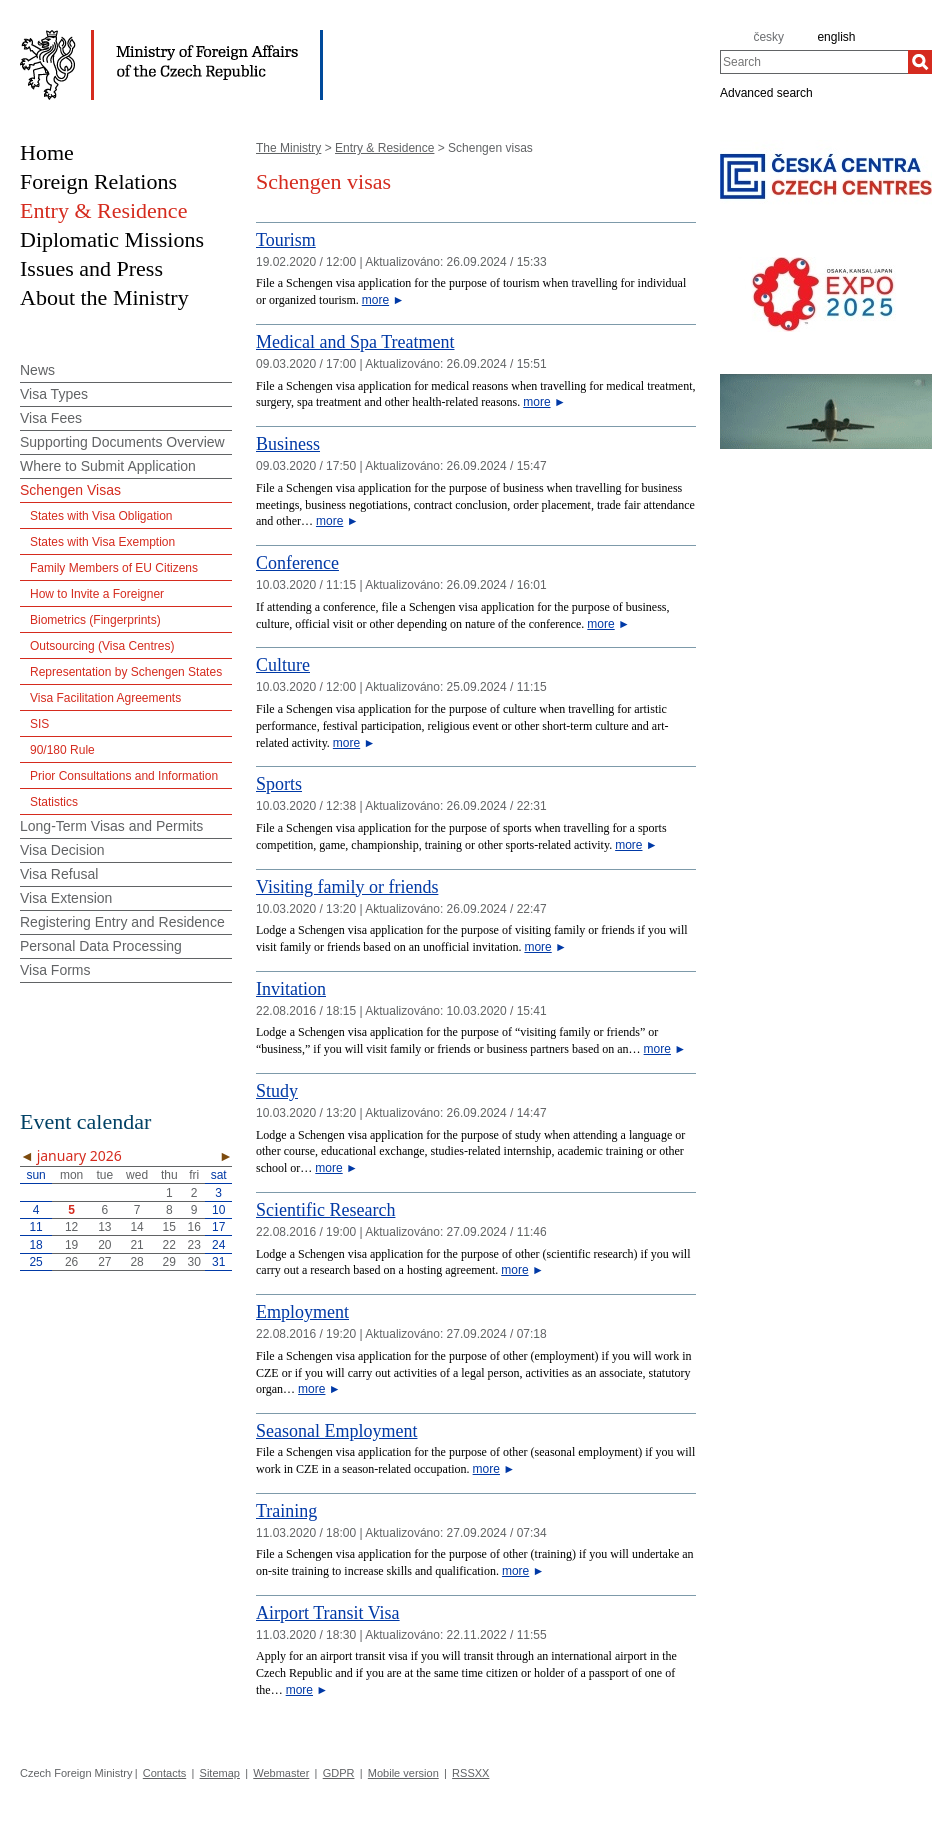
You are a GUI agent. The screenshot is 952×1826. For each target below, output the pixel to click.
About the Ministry (104, 297)
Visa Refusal (59, 874)
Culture (283, 665)
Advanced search (766, 92)
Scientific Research (325, 1210)
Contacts (164, 1773)
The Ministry (288, 148)
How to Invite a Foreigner (97, 594)
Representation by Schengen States (126, 672)
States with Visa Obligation (101, 516)
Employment (302, 1312)
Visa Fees (51, 418)
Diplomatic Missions (112, 239)
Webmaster (281, 1773)
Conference (297, 563)
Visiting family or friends (347, 887)
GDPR (339, 1773)
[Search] (920, 62)
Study (277, 1091)
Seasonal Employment (336, 1431)
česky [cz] (768, 37)
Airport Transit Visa (328, 1613)
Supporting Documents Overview (122, 442)
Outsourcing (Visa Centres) (102, 646)
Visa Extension (66, 898)
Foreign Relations (98, 181)
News (37, 370)
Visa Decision (62, 850)
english (836, 37)
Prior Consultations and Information (124, 776)
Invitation (291, 989)
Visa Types (54, 394)
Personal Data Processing (101, 946)
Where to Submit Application (108, 466)
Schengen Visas (70, 490)
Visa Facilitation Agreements (105, 698)
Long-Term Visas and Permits (111, 826)
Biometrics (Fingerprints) (95, 620)
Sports (279, 784)
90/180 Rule (62, 750)
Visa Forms (55, 970)
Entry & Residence (384, 148)
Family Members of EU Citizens (114, 568)
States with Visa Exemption (102, 542)
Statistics (54, 802)
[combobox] (814, 62)
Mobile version (403, 1773)
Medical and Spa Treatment (355, 342)
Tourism (286, 240)
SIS (39, 724)
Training (286, 1511)
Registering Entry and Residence (122, 922)
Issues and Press (91, 268)
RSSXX (470, 1773)
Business (288, 444)
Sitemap (220, 1773)
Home (47, 152)
